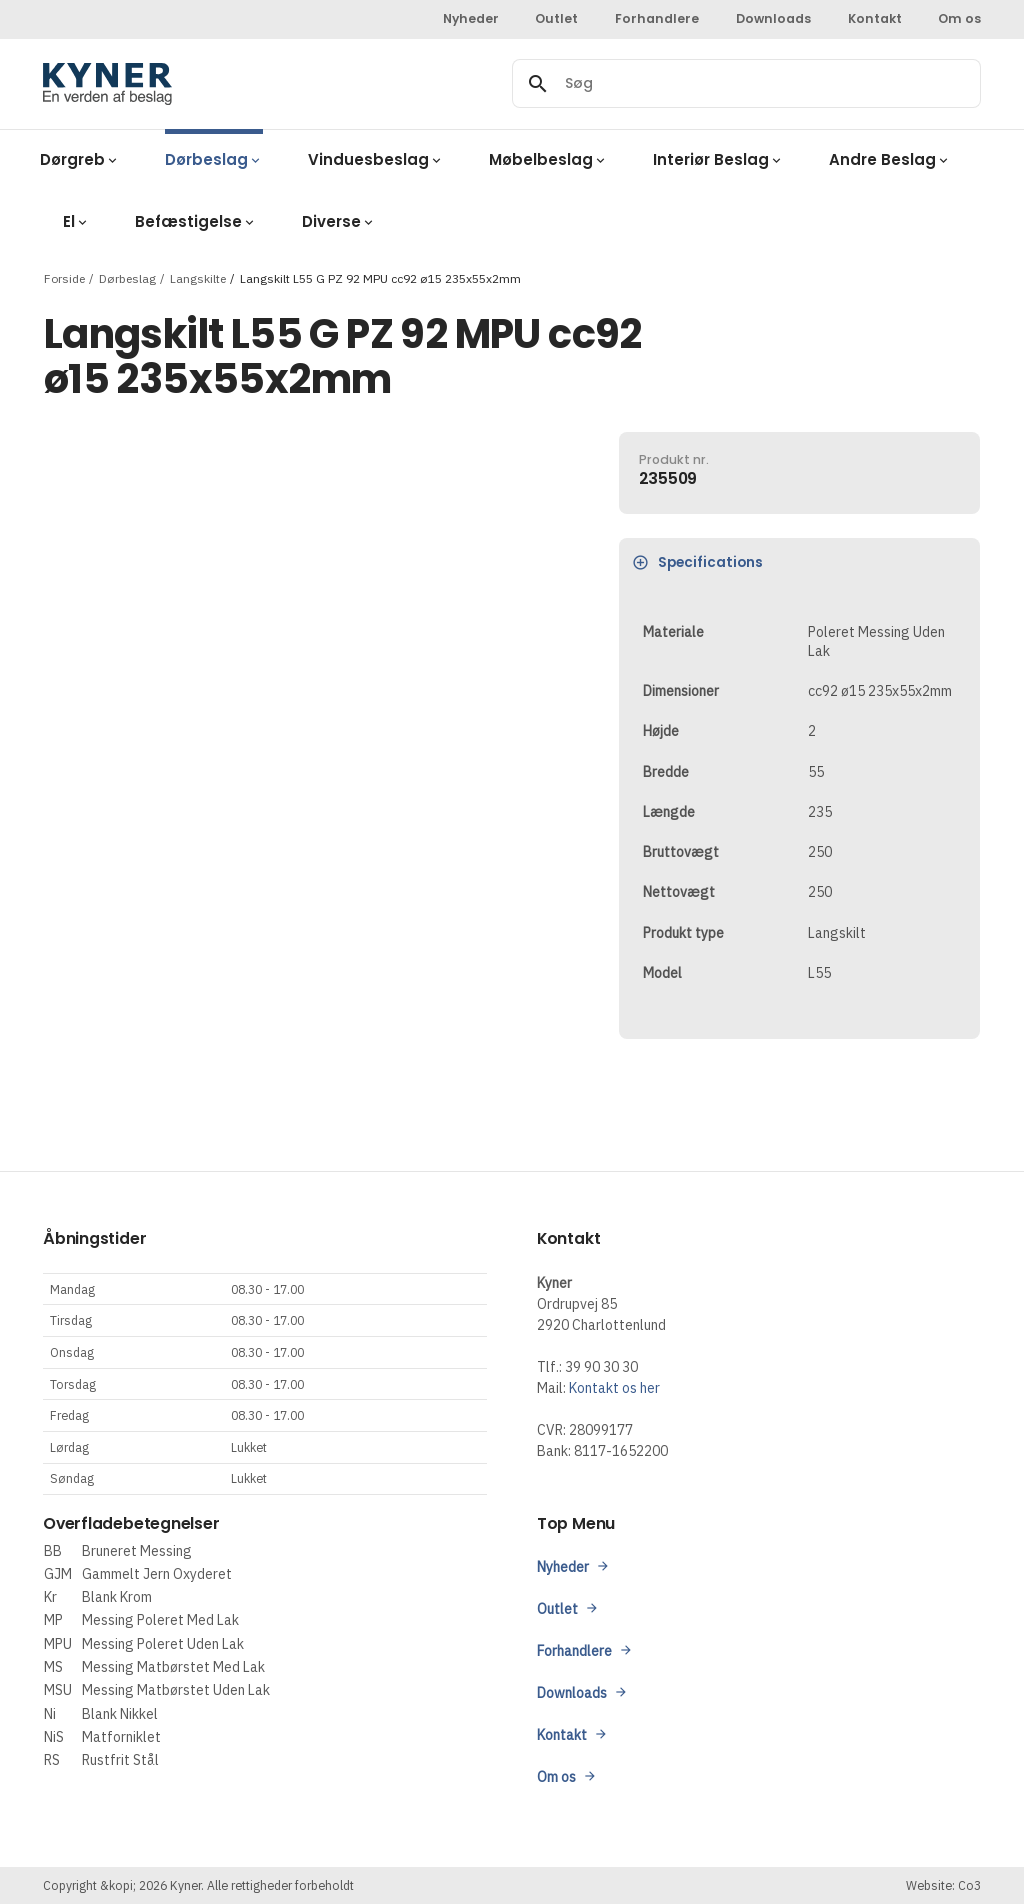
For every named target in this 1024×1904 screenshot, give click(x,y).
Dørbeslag (127, 277)
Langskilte (198, 277)
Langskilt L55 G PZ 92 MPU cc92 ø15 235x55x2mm (380, 277)
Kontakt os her (614, 1388)
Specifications (697, 562)
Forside (64, 277)
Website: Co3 (943, 1885)
